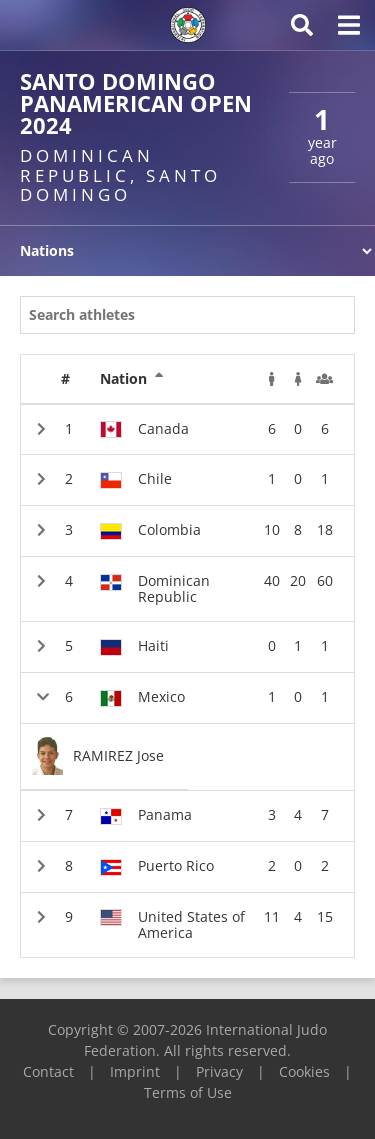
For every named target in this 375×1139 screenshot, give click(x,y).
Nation (132, 379)
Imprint (135, 1071)
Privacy (219, 1071)
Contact (48, 1071)
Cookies (304, 1071)
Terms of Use (188, 1092)
